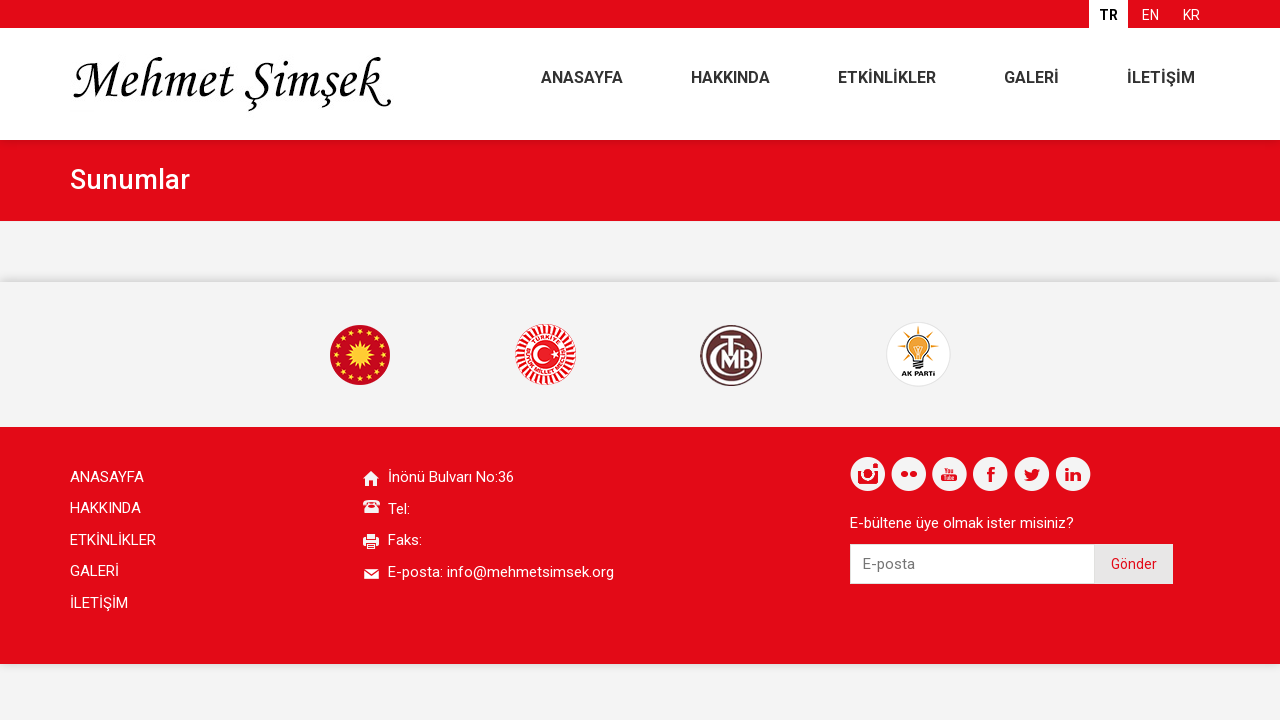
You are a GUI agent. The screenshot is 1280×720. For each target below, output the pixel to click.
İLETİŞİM (1161, 77)
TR (1108, 15)
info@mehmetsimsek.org (530, 572)
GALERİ (1031, 77)
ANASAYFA (582, 77)
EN (1150, 15)
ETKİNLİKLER (887, 77)
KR (1191, 15)
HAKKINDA (730, 77)
